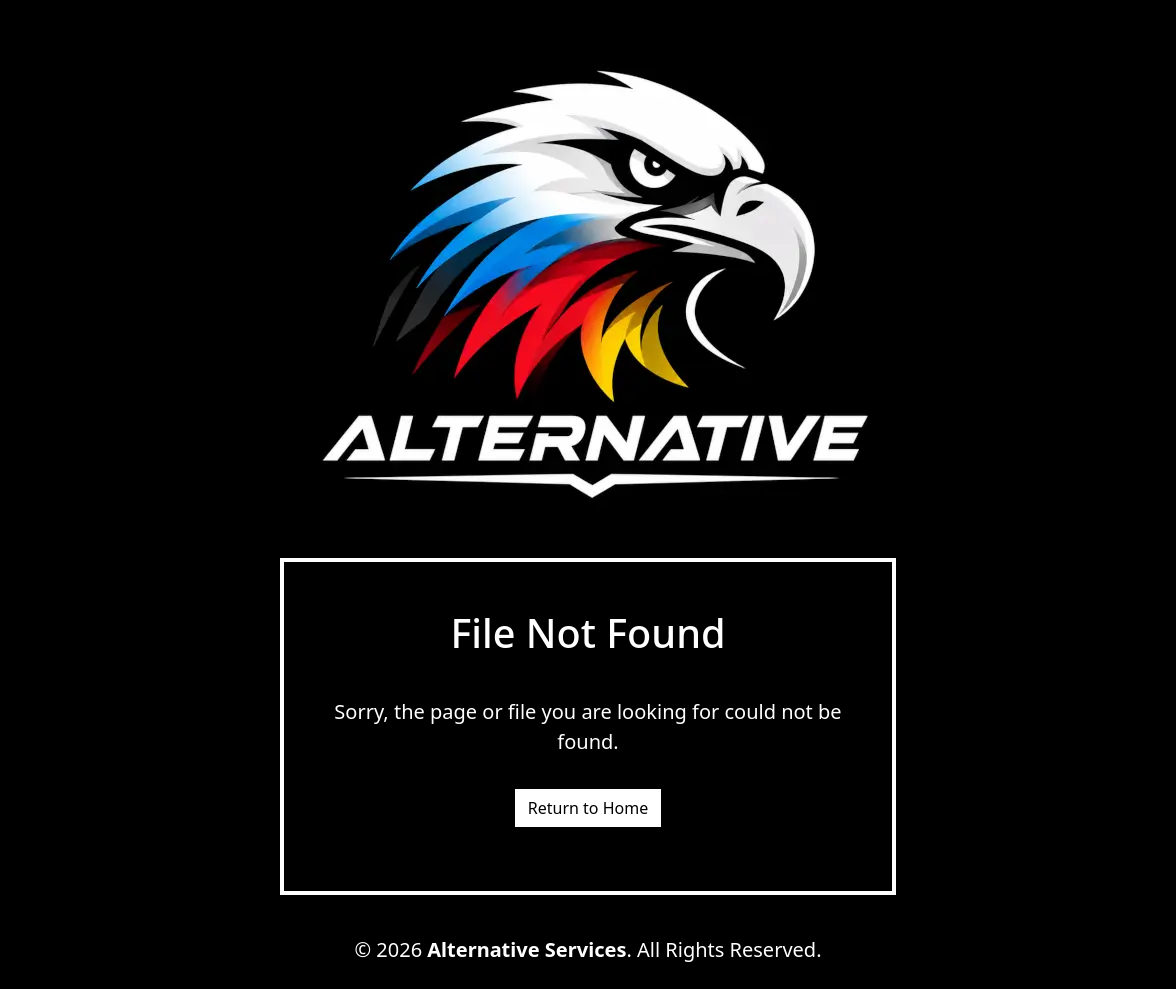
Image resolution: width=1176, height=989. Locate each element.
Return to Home (588, 808)
